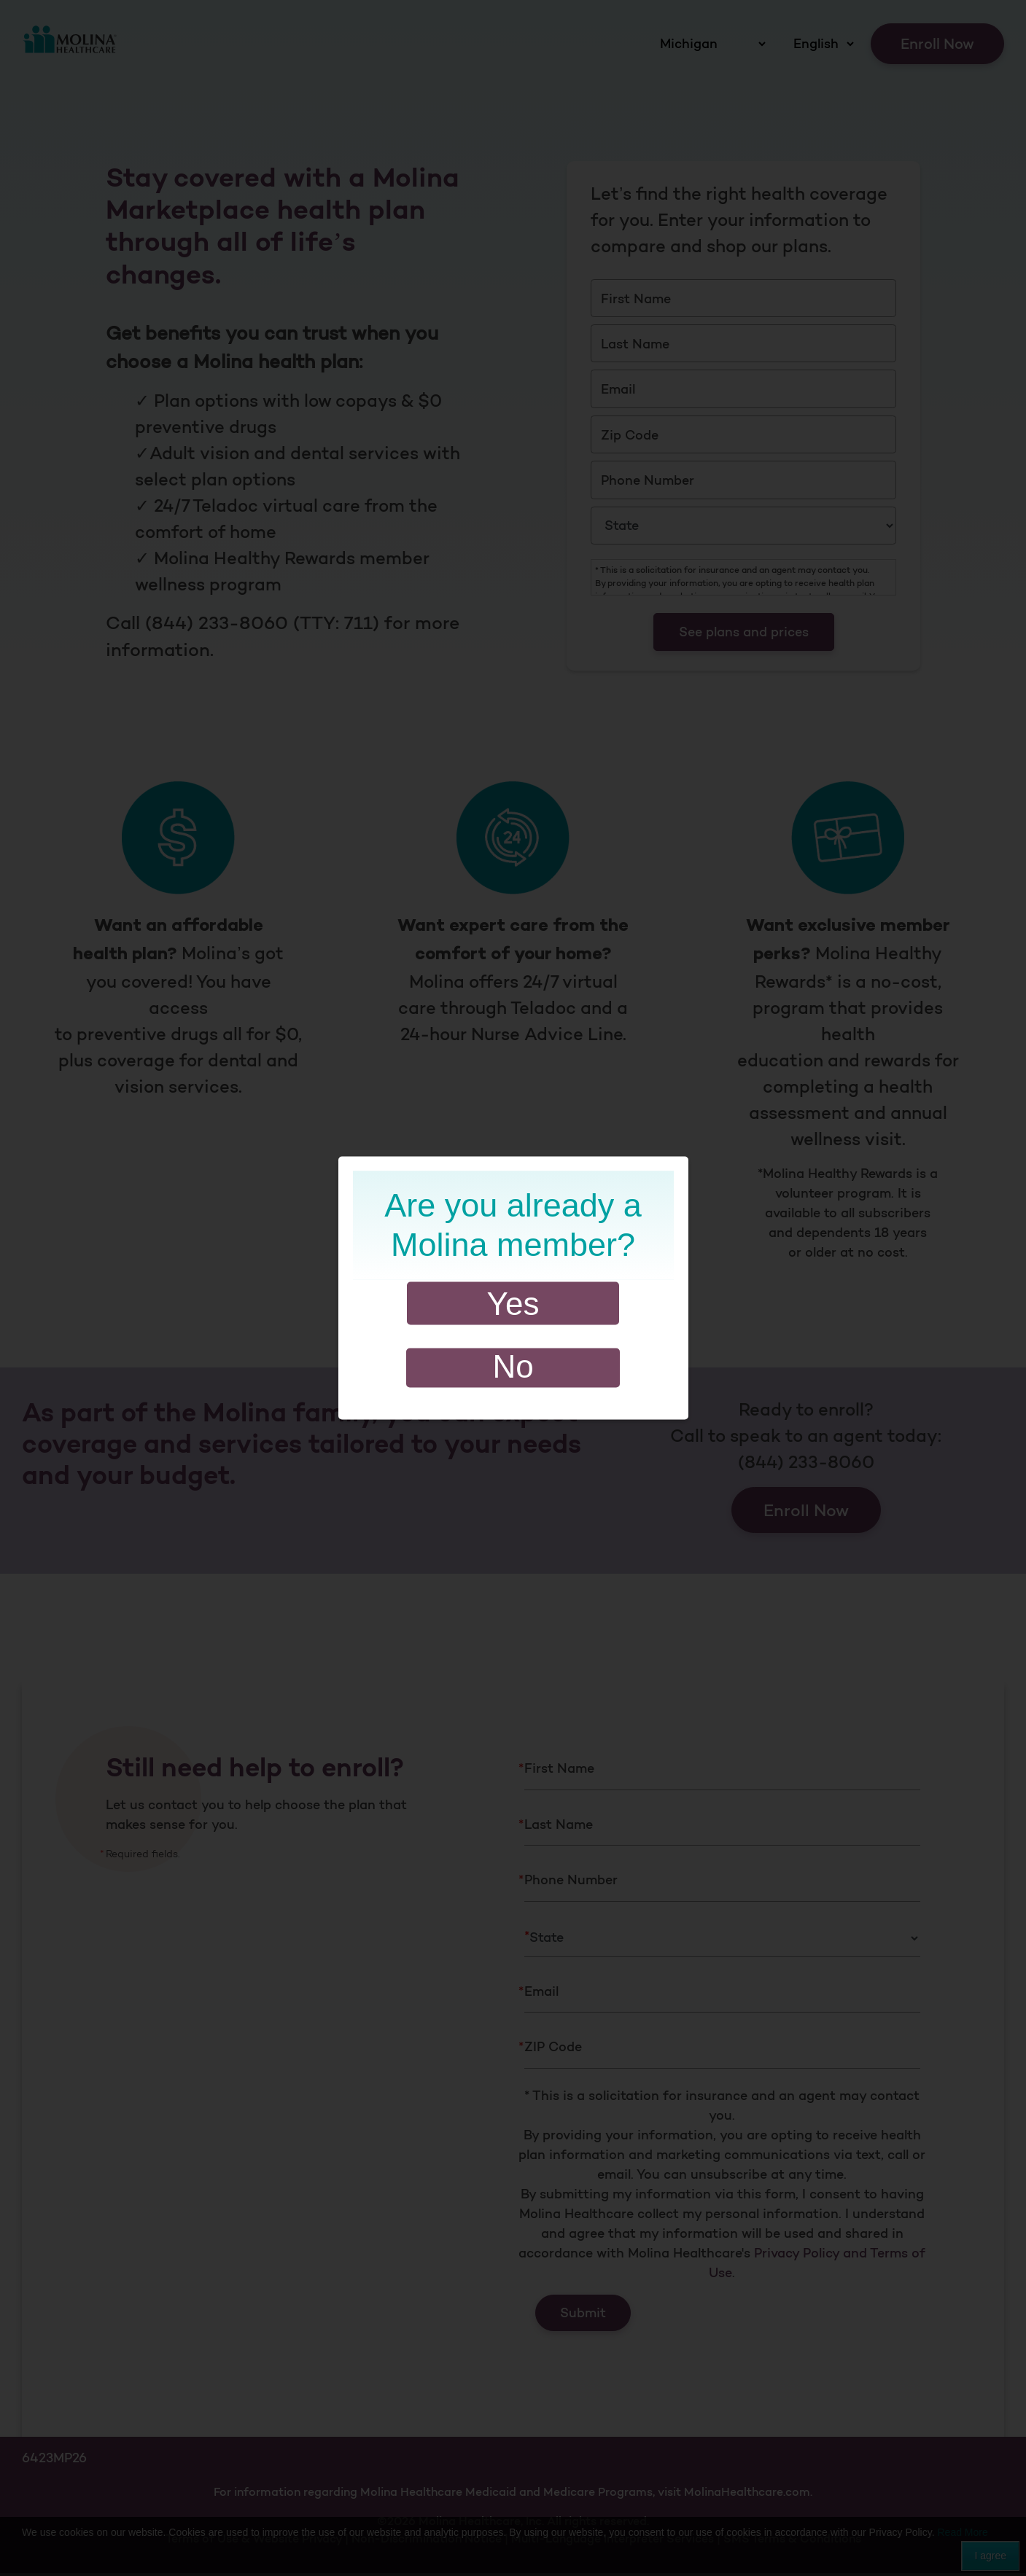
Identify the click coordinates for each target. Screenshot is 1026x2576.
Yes (513, 1304)
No (512, 1366)
